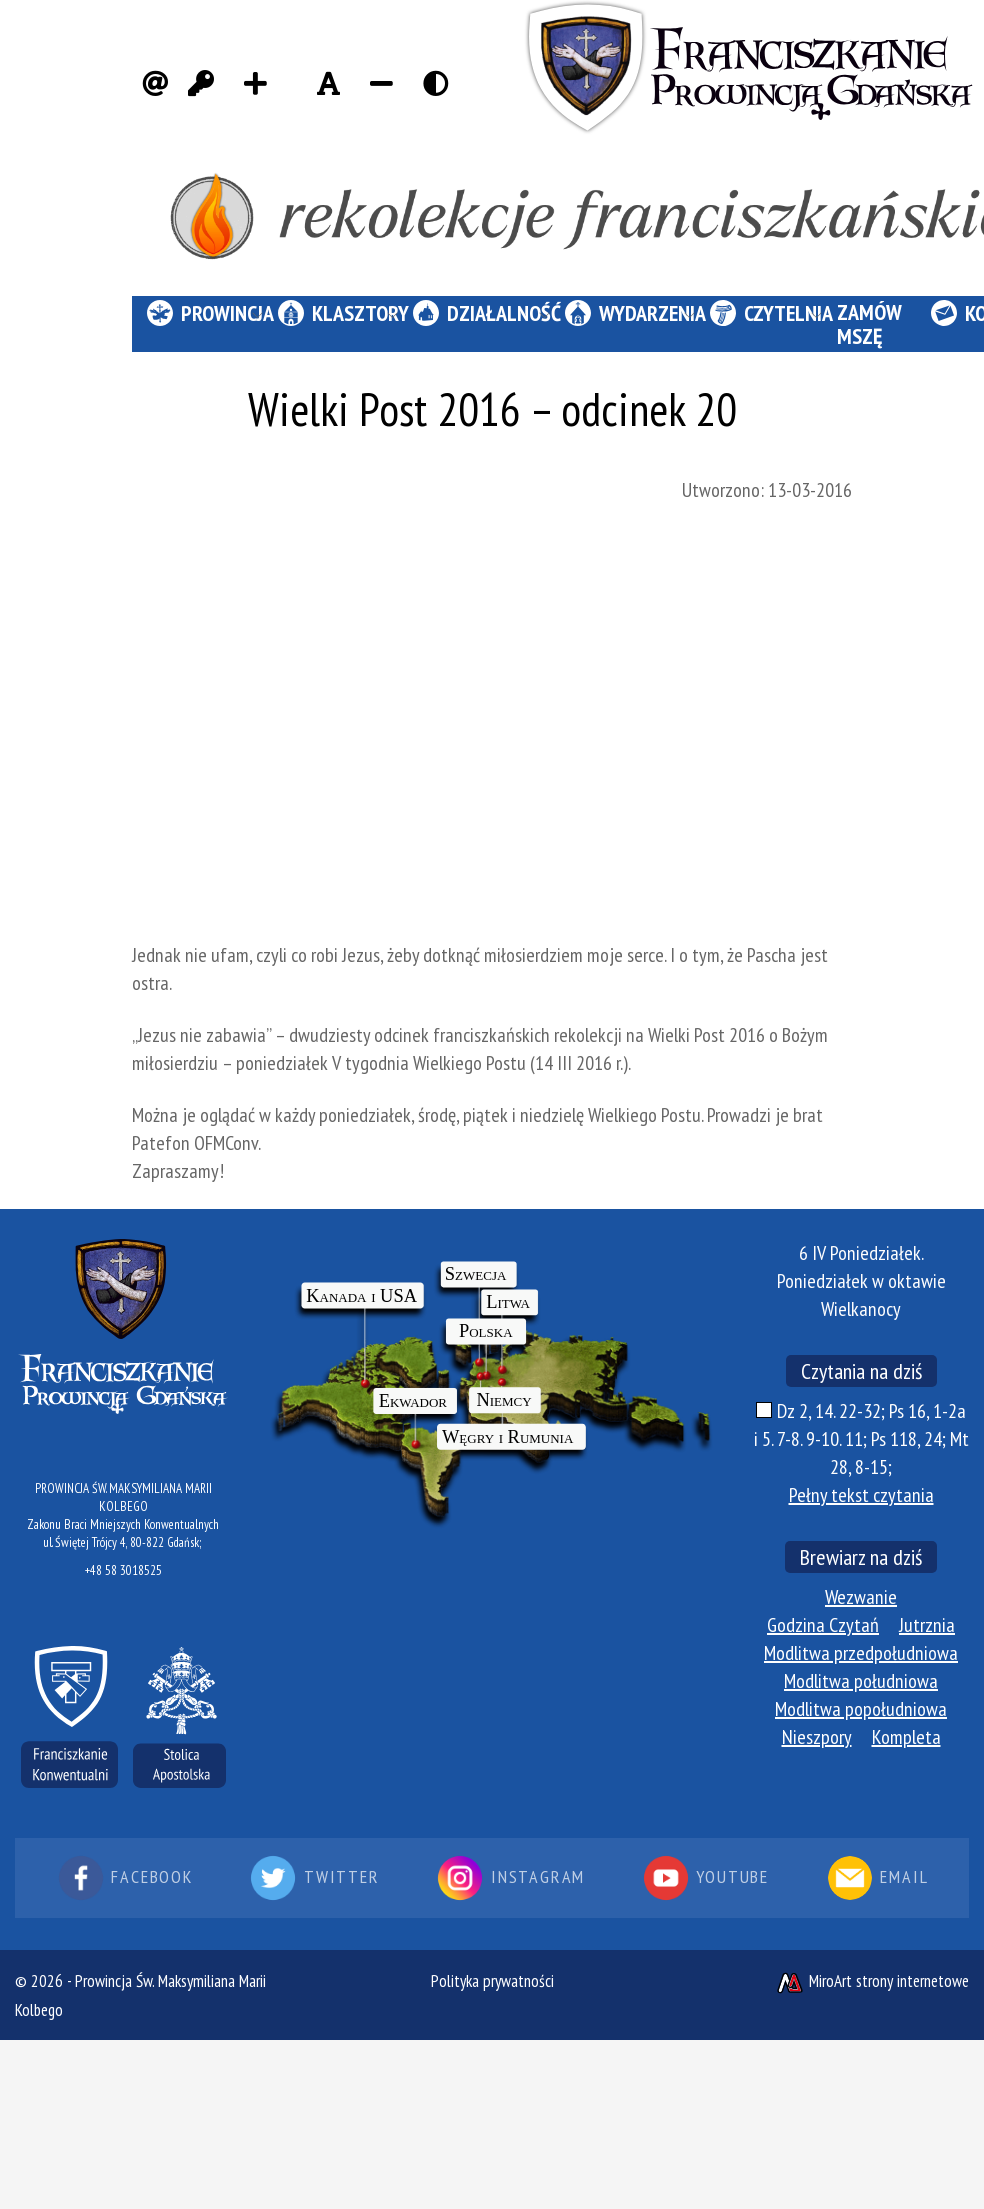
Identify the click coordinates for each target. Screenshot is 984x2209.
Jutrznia (927, 1625)
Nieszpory (817, 1737)
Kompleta (906, 1737)
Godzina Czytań (823, 1625)
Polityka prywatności (492, 1981)
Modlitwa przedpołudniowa (861, 1653)
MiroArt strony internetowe (872, 1981)
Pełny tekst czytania (861, 1495)
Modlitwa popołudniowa (861, 1709)
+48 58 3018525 (123, 1570)
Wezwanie (861, 1597)
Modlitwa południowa (861, 1681)
